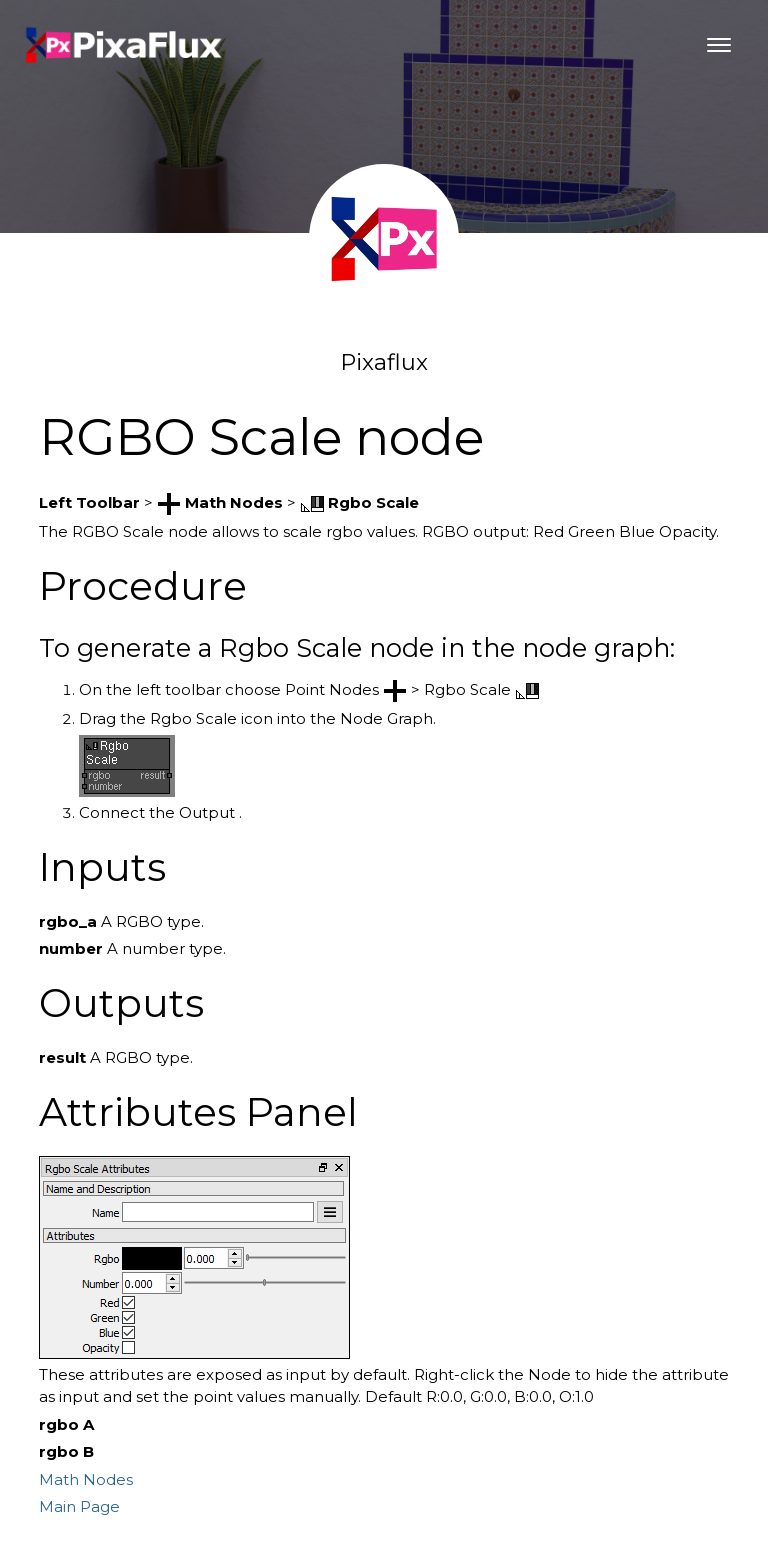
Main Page (79, 1506)
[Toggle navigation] (719, 45)
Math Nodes (86, 1479)
